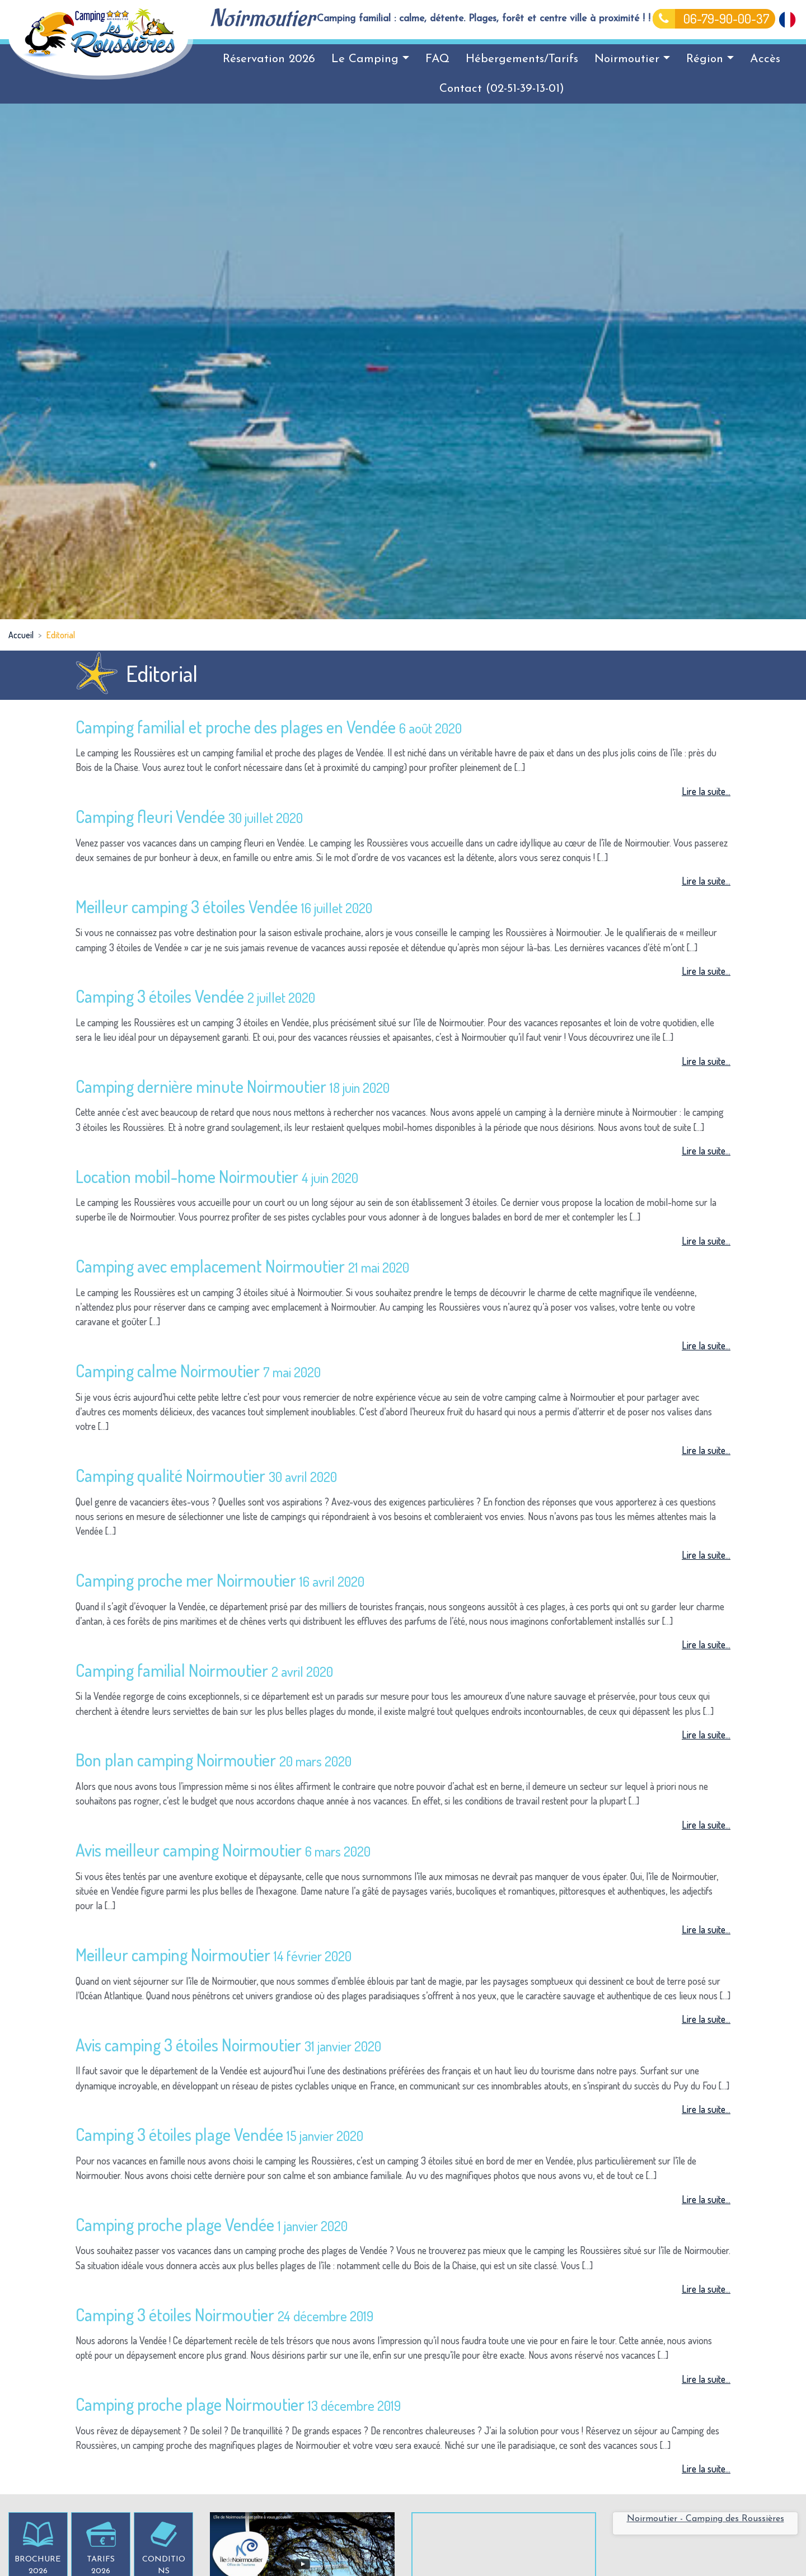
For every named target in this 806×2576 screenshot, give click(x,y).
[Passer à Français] (787, 18)
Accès (765, 59)
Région (710, 59)
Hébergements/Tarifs (522, 59)
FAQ (437, 59)
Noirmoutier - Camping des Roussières (705, 2518)
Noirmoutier (632, 59)
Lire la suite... (706, 791)
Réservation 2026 (269, 59)
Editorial (60, 635)
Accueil (21, 635)
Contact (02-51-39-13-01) (501, 89)
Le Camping (370, 59)
